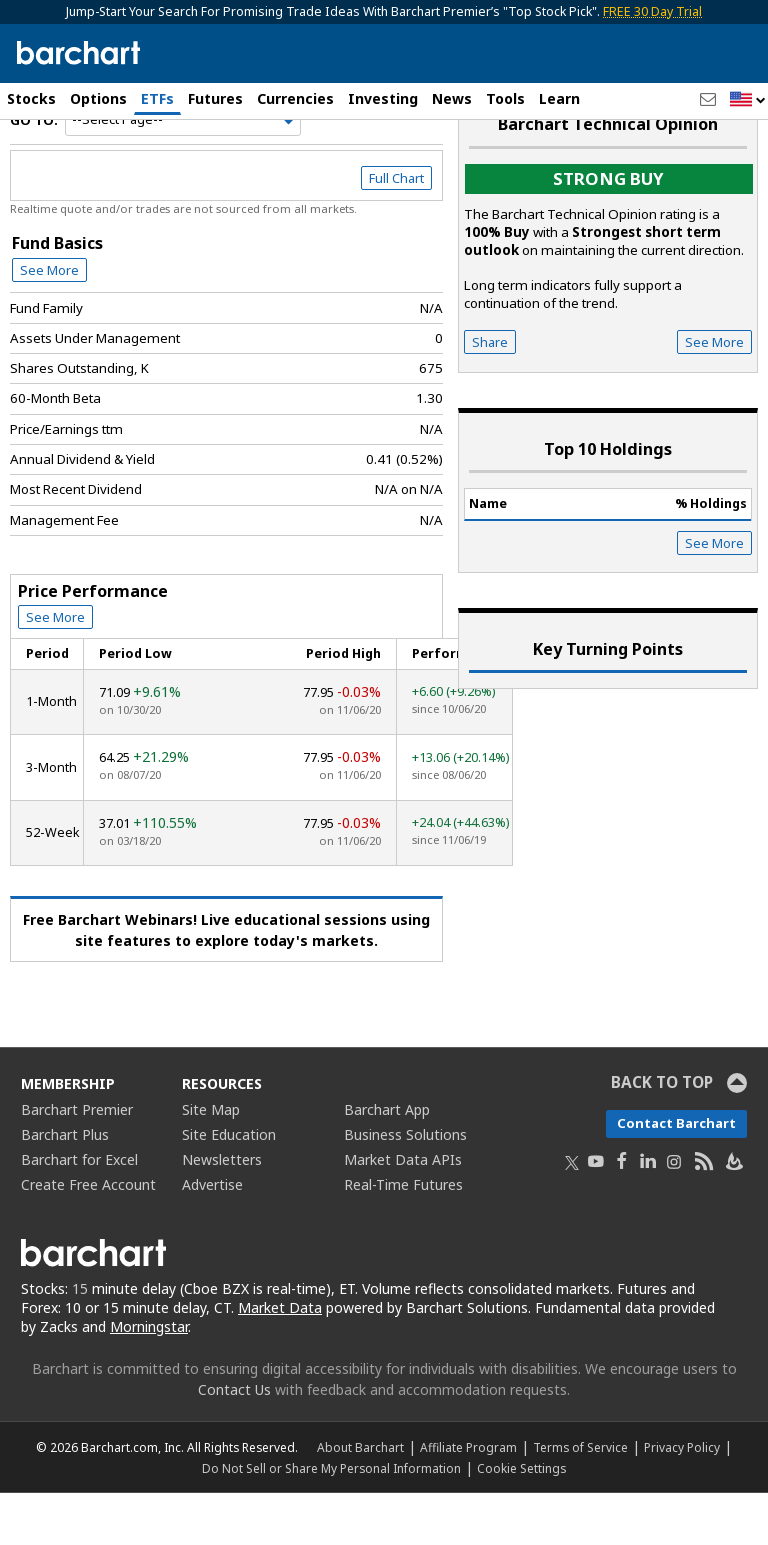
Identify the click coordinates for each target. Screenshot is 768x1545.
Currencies (295, 98)
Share (490, 394)
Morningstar (149, 1378)
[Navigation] (183, 172)
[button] (748, 100)
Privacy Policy (682, 1499)
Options (98, 98)
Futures (215, 98)
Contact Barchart (676, 1175)
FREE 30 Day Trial (652, 11)
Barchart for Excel (79, 1211)
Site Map (211, 1161)
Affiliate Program (468, 1499)
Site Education (229, 1186)
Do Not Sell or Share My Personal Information (331, 1520)
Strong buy (608, 230)
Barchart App (387, 1161)
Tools (505, 98)
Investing (383, 98)
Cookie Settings (521, 1520)
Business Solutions (405, 1186)
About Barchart (360, 1499)
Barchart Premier (77, 1161)
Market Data (280, 1359)
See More (49, 321)
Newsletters (222, 1211)
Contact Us (234, 1441)
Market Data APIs (403, 1211)
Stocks (31, 98)
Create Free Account (88, 1236)
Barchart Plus (65, 1186)
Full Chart (396, 230)
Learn (559, 98)
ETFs (157, 98)
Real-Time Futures (403, 1236)
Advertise (212, 1236)
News (452, 98)
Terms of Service (580, 1499)
